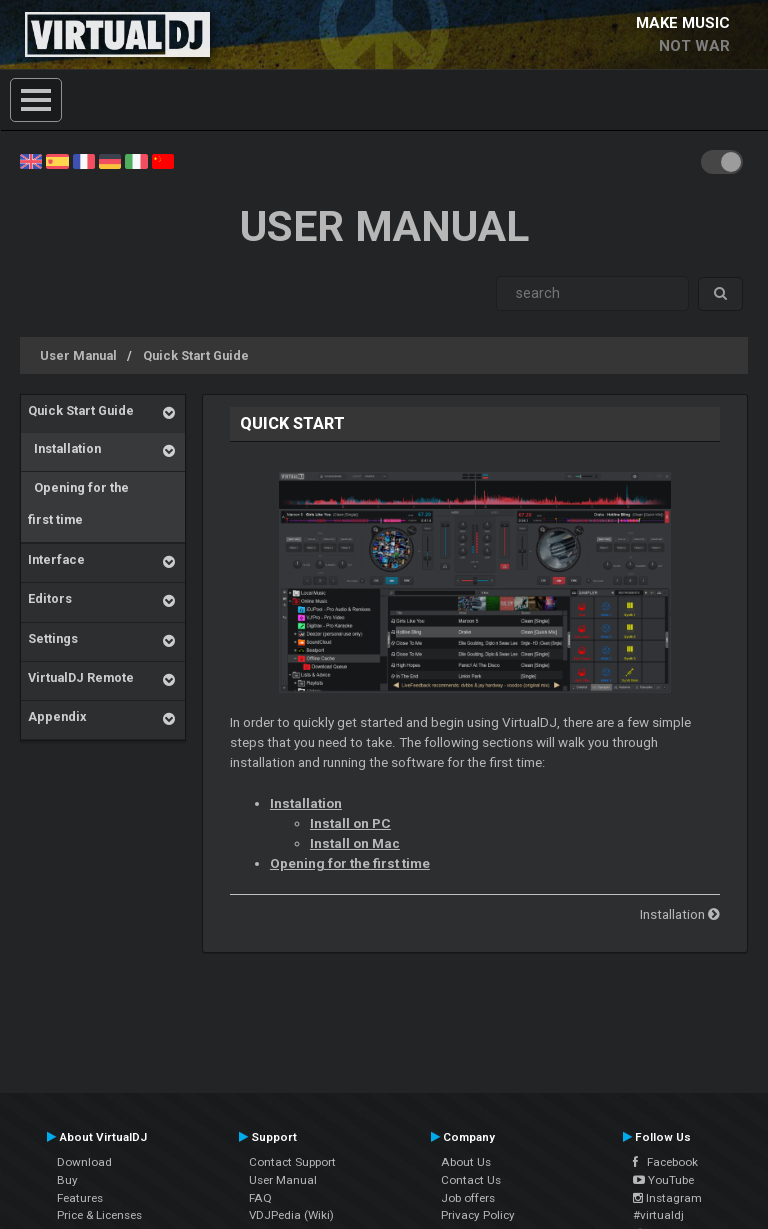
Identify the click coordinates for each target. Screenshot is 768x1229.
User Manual (78, 355)
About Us (466, 1162)
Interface (56, 559)
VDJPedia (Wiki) (291, 1215)
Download (84, 1162)
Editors (50, 598)
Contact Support (292, 1162)
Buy (67, 1180)
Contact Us (471, 1180)
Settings (53, 638)
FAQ (260, 1198)
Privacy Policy (478, 1215)
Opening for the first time (78, 503)
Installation (64, 448)
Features (80, 1198)
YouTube (663, 1180)
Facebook (665, 1162)
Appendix (57, 716)
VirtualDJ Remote (81, 677)
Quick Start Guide (196, 355)
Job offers (468, 1198)
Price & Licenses (99, 1215)
